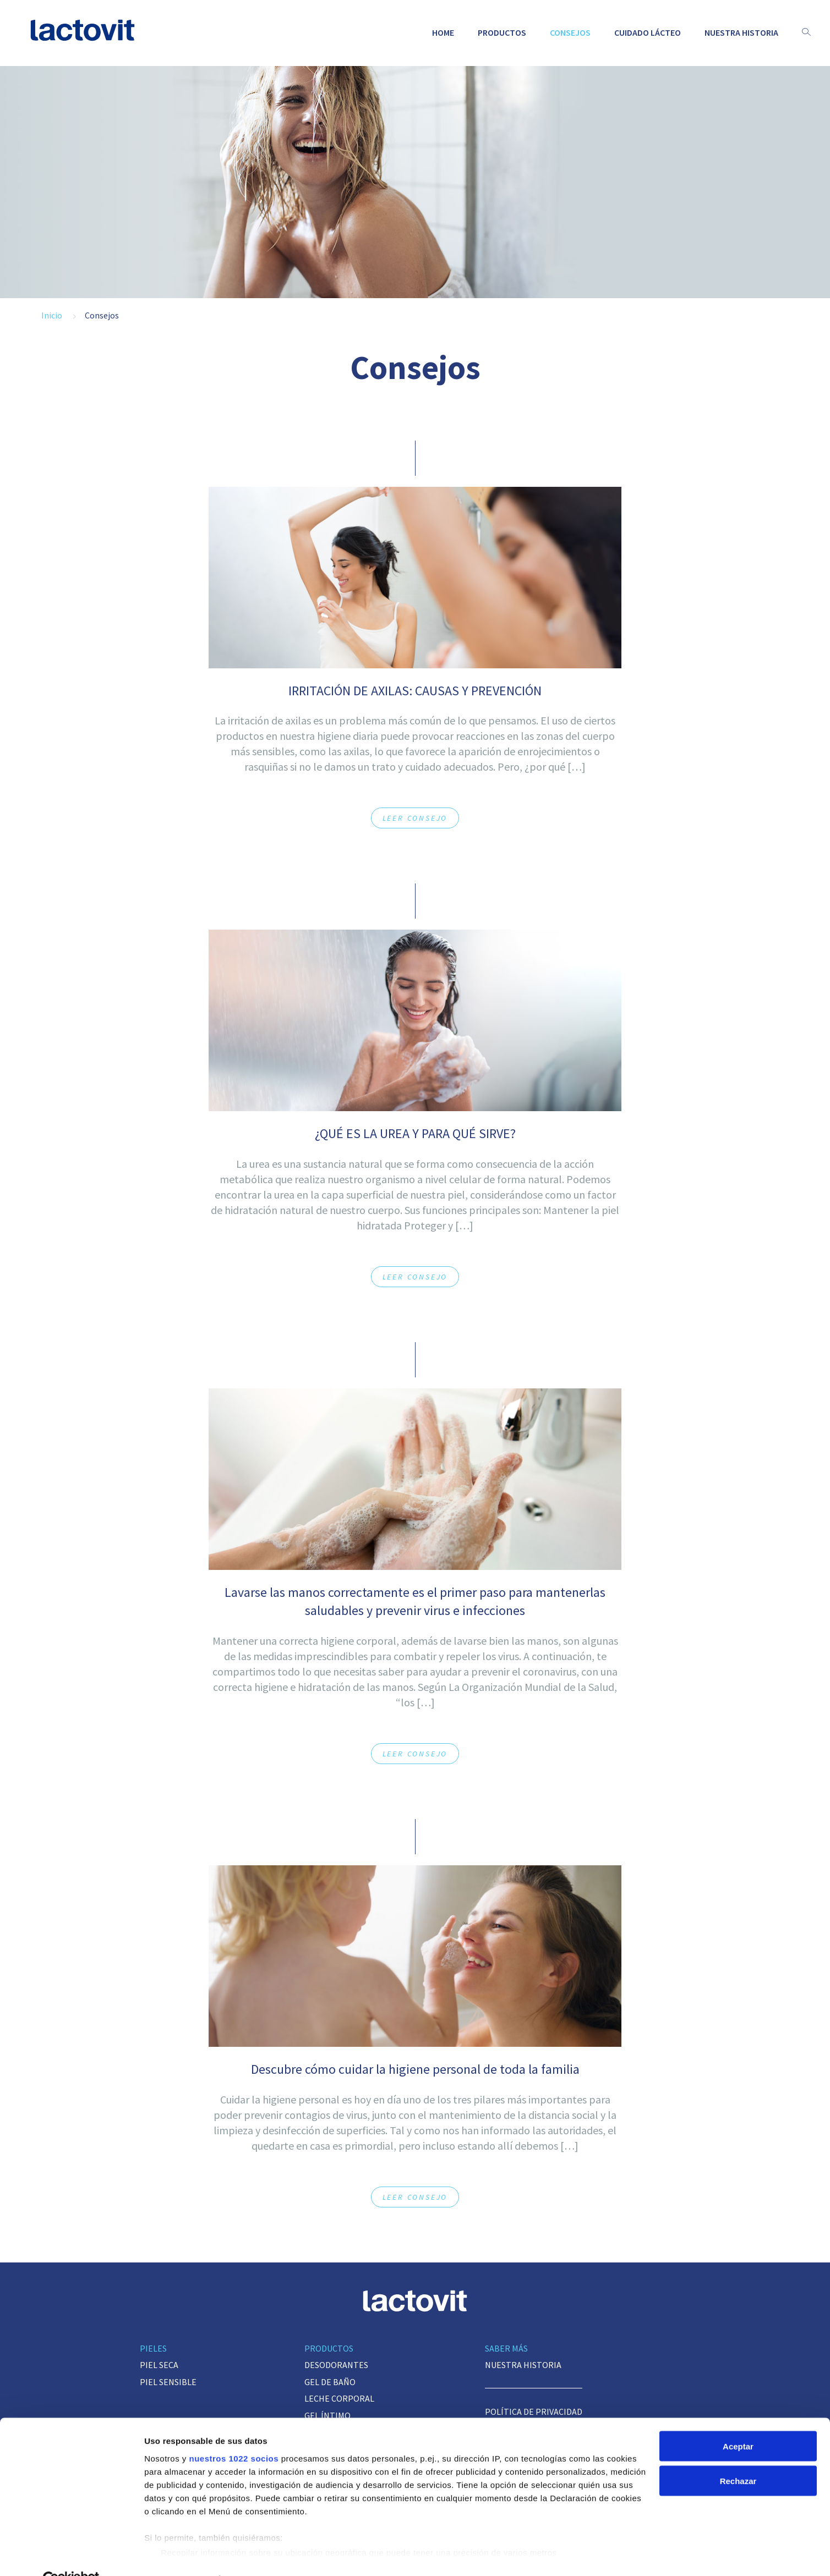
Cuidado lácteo (647, 32)
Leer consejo (415, 818)
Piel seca (159, 2364)
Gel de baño (330, 2381)
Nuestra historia (741, 32)
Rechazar (738, 2455)
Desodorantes (336, 2364)
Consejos (570, 32)
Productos (502, 32)
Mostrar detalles (176, 2554)
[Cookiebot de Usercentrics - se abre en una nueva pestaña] (71, 2554)
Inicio (51, 315)
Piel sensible (168, 2381)
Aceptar (738, 2421)
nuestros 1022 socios (234, 2432)
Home (443, 32)
